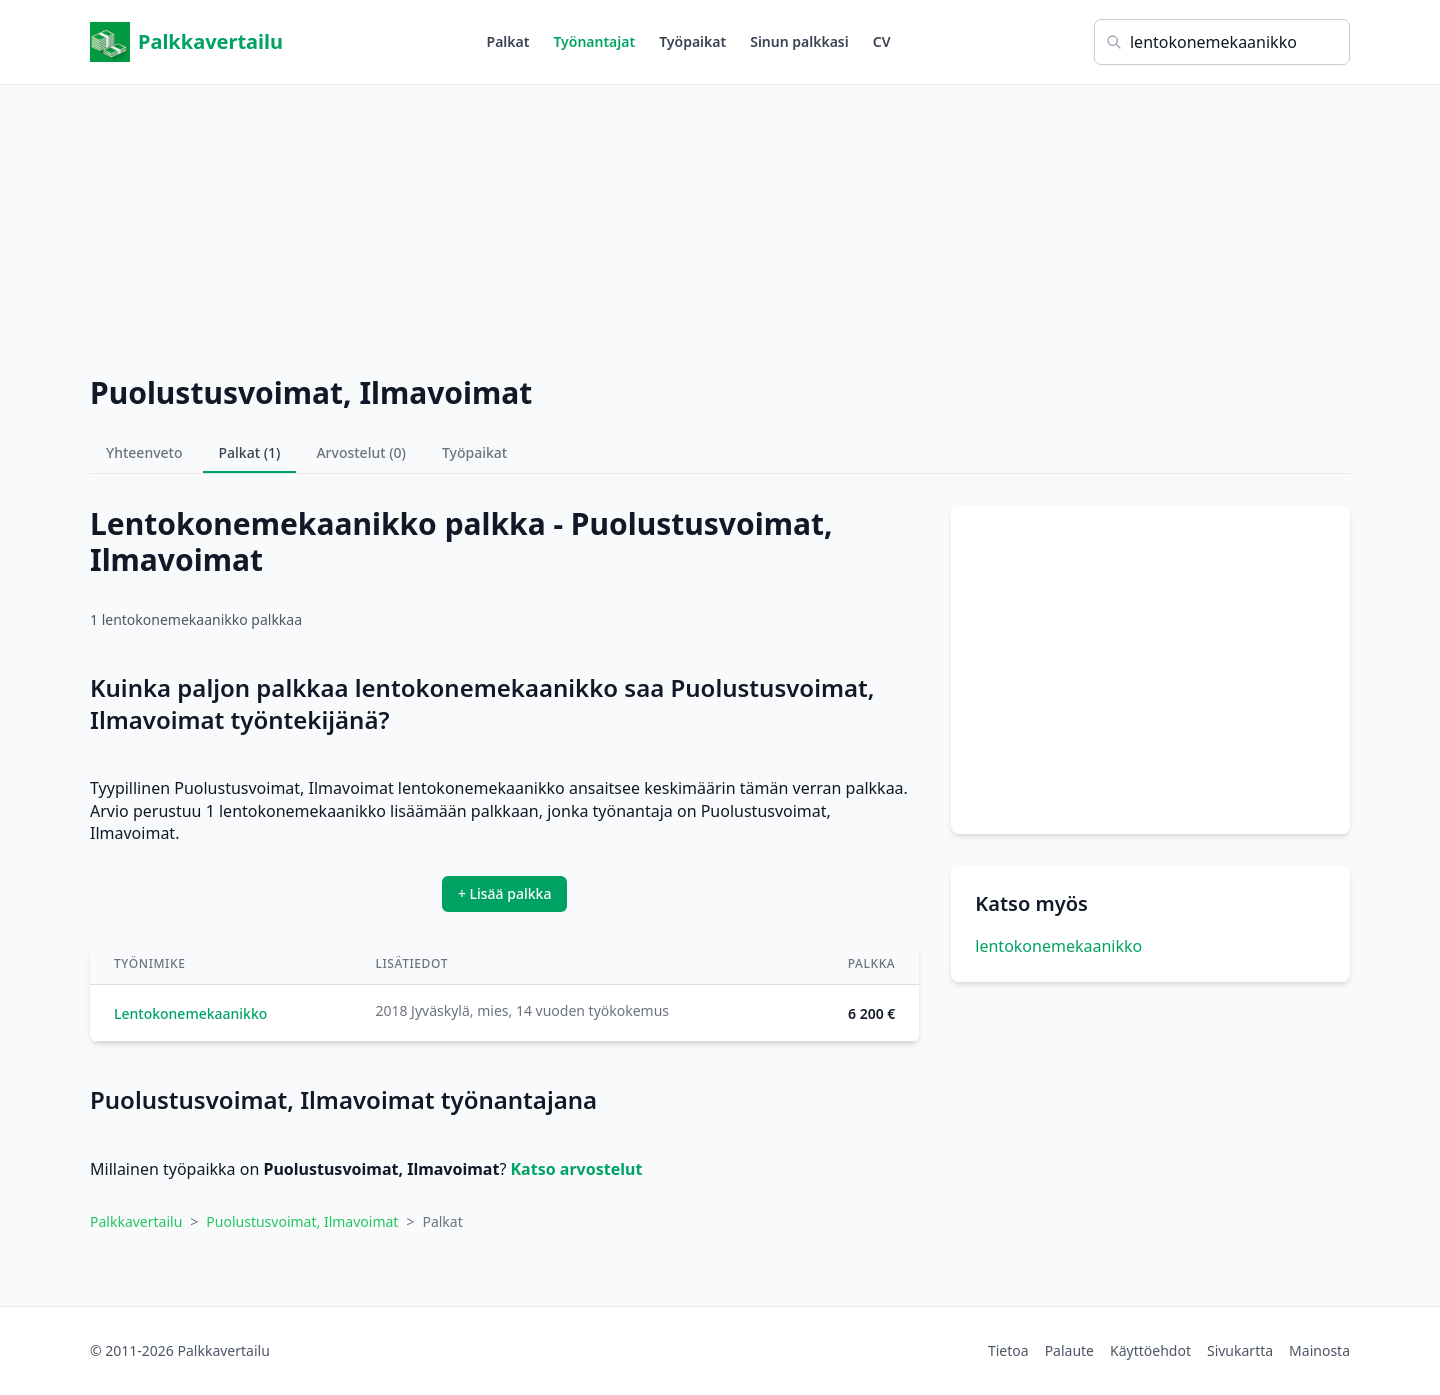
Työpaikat (692, 41)
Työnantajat (594, 41)
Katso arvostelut (577, 1169)
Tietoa (1008, 1350)
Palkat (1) (250, 452)
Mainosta (1319, 1350)
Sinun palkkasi (799, 41)
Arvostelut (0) (361, 452)
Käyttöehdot (1150, 1350)
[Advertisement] (720, 225)
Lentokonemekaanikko (190, 1013)
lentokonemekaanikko (1058, 946)
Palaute (1069, 1350)
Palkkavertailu (186, 42)
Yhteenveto (144, 452)
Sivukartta (1240, 1350)
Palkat (508, 41)
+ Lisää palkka (505, 893)
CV (882, 41)
